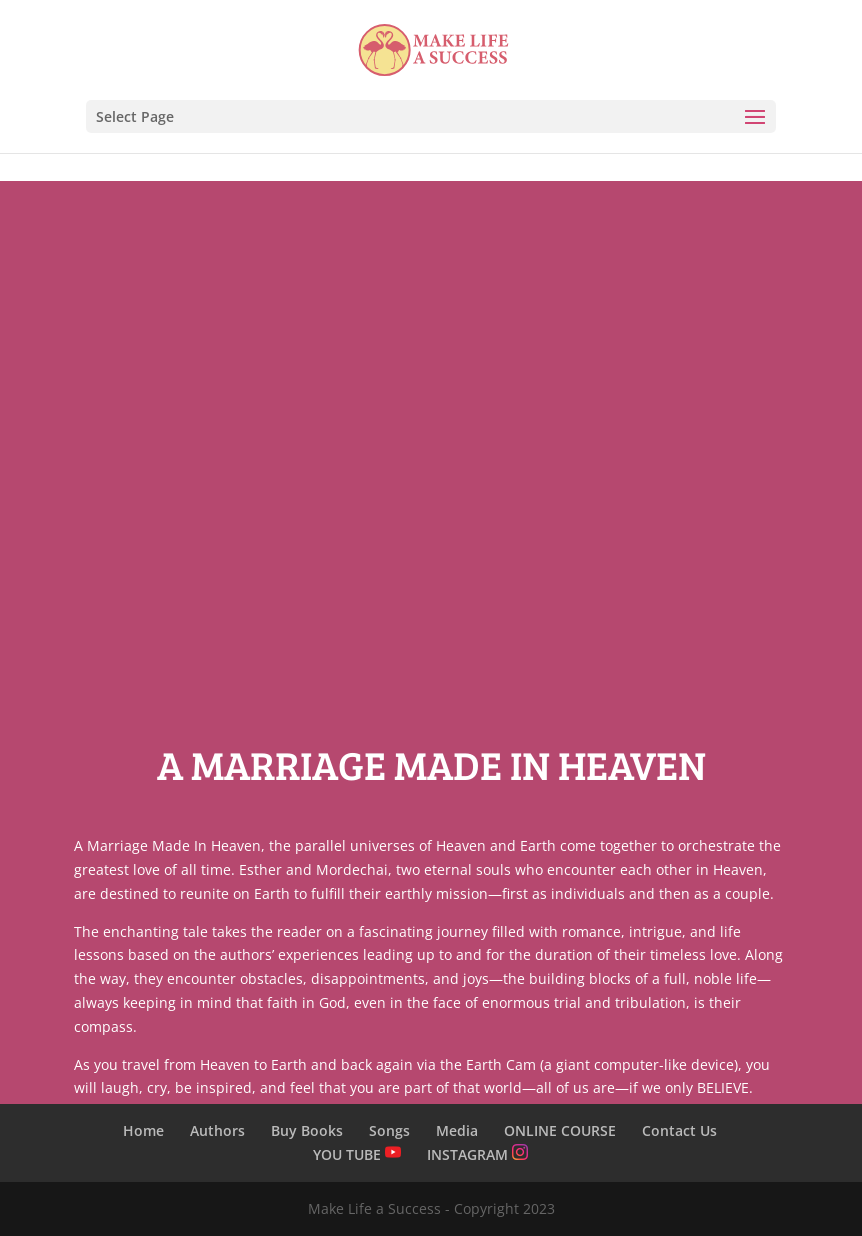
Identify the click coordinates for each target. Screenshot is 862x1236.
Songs (389, 1130)
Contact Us (679, 1130)
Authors (217, 1130)
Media (457, 1130)
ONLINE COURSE (560, 1130)
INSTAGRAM (477, 1154)
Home (143, 1130)
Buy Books (307, 1130)
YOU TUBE (357, 1154)
